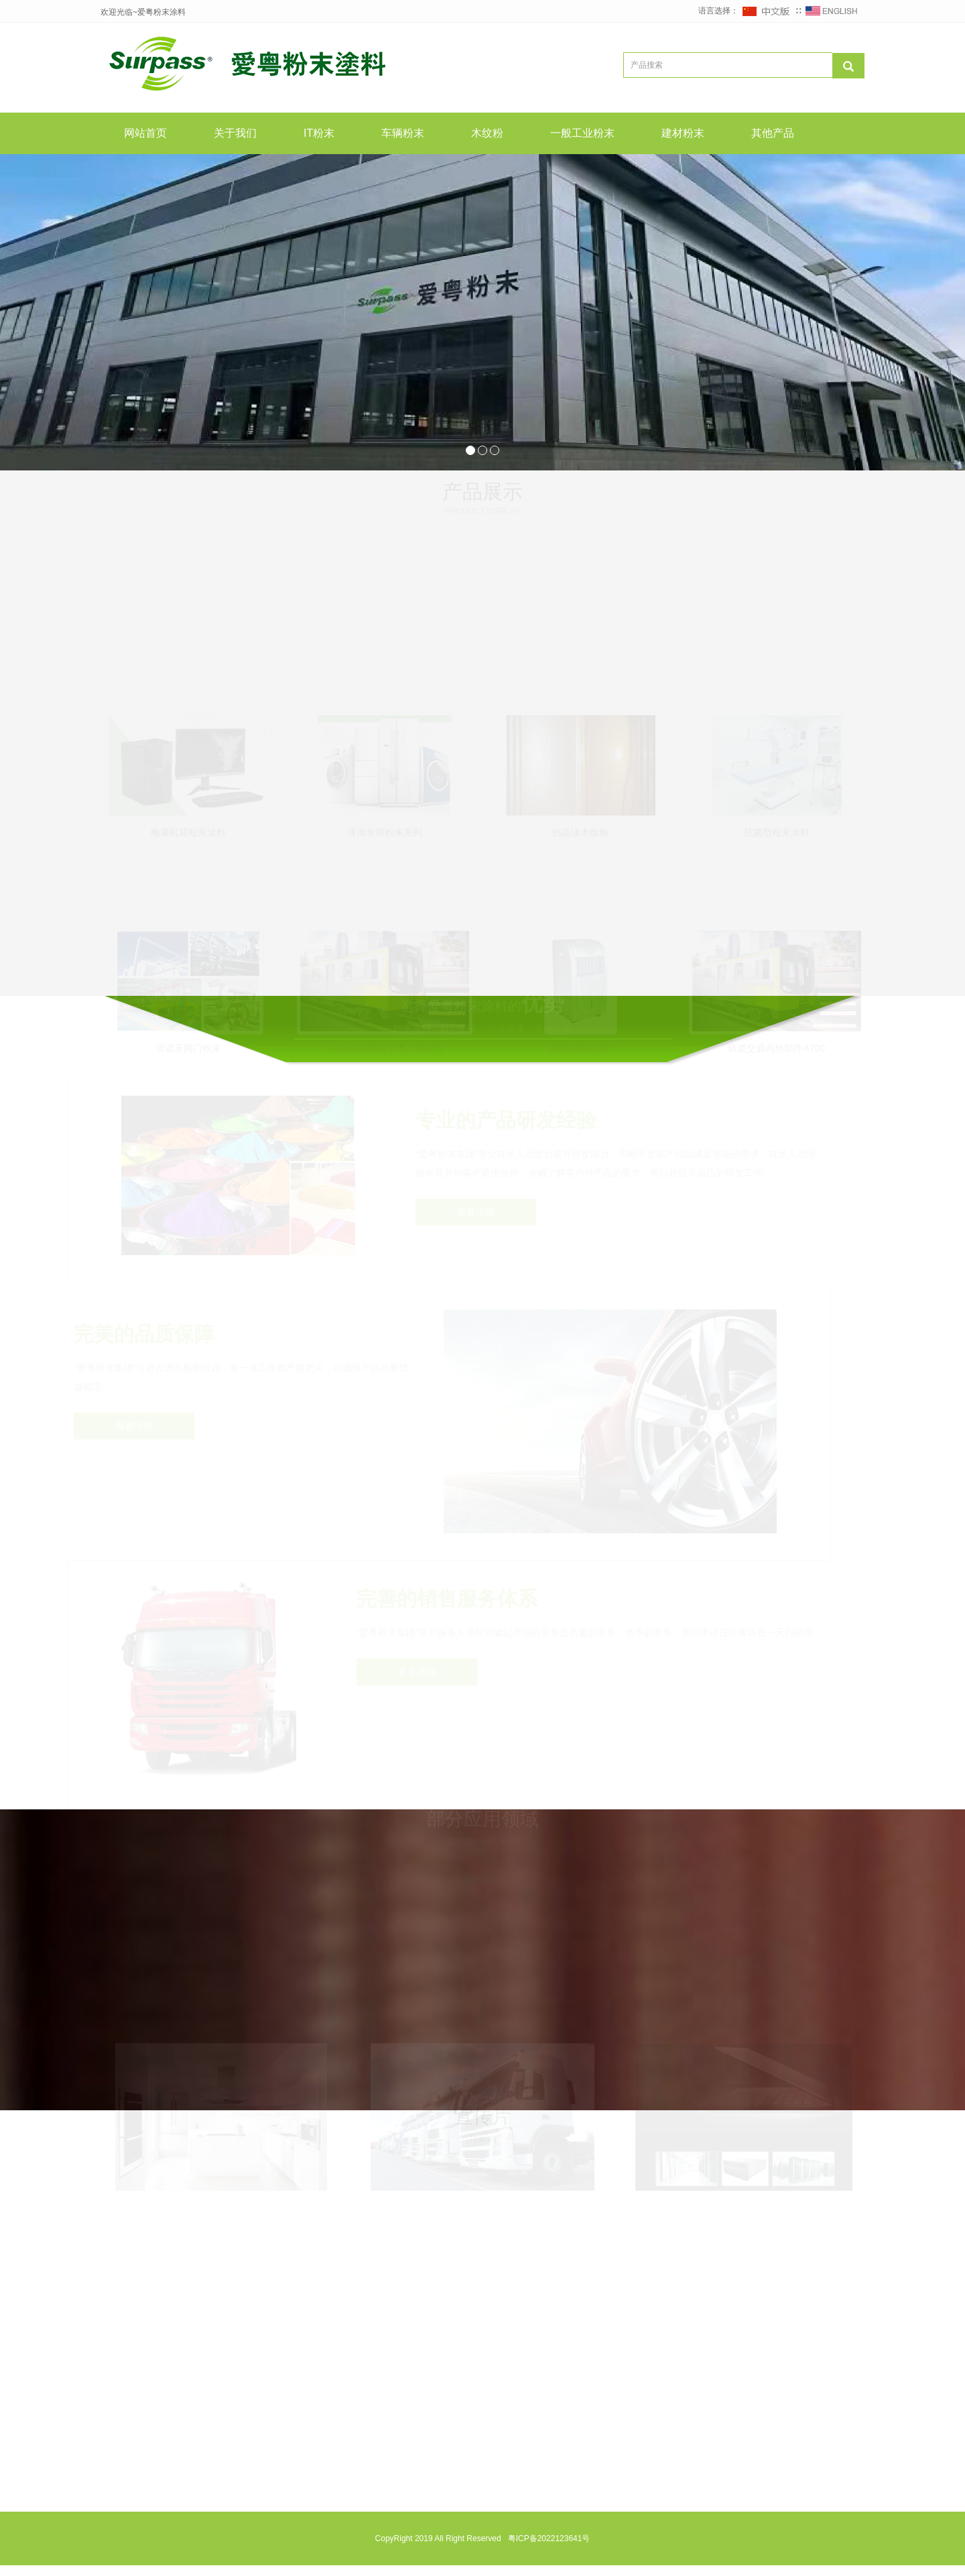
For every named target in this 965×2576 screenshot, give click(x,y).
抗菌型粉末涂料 (777, 828)
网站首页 (145, 133)
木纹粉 (487, 133)
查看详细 (476, 1223)
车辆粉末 (402, 133)
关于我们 (235, 133)
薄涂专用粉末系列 (384, 828)
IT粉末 (319, 133)
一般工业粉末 (582, 133)
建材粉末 (682, 133)
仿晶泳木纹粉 (580, 828)
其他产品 (772, 133)
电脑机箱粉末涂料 (188, 828)
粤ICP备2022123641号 (547, 2549)
